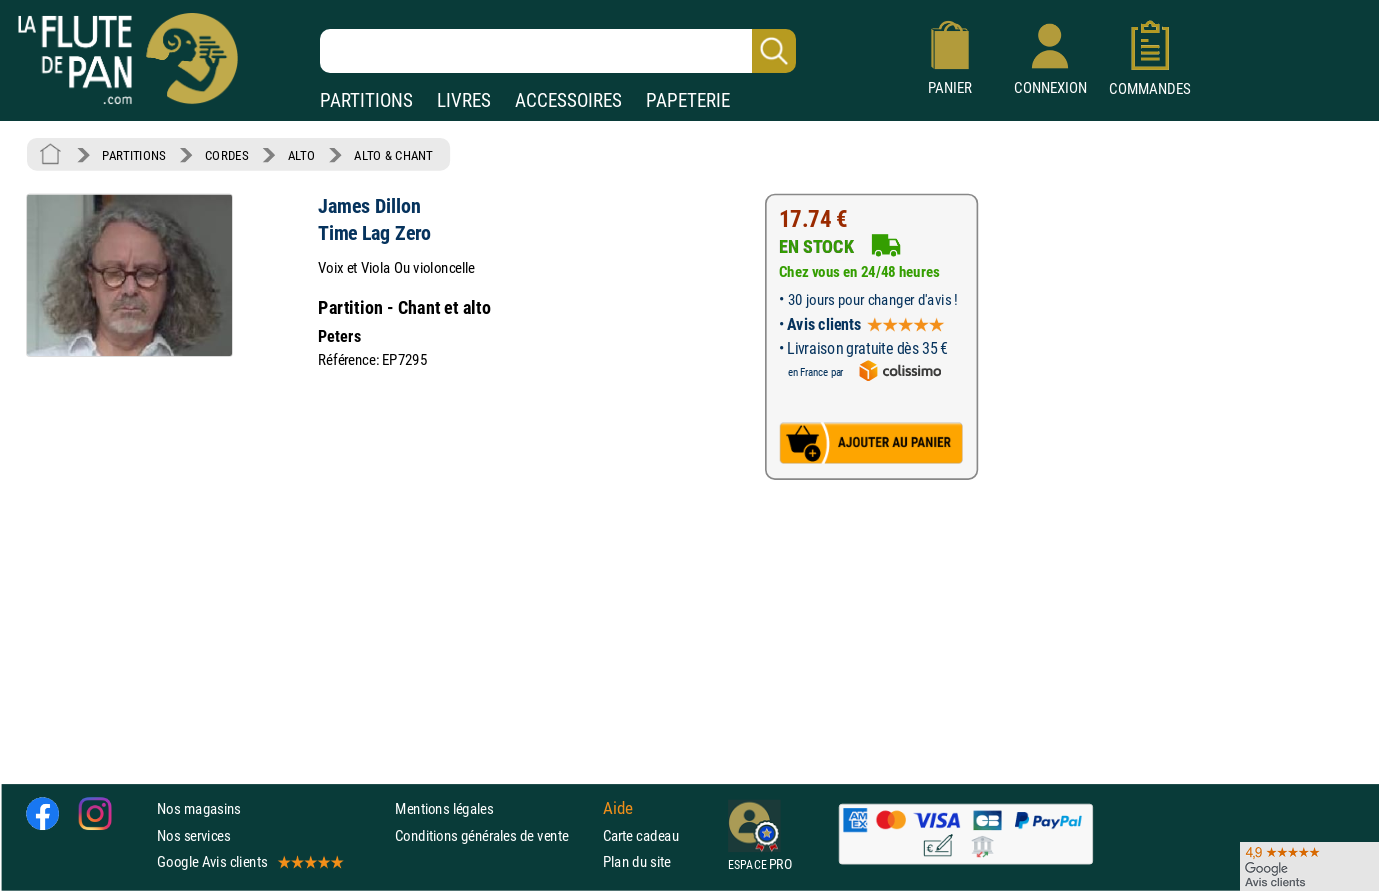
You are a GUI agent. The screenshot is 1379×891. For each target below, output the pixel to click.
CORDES (226, 155)
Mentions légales (444, 809)
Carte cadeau (641, 835)
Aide (618, 809)
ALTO (301, 155)
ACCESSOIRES (568, 100)
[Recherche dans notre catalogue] (558, 51)
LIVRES (464, 100)
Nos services (193, 835)
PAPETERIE (688, 100)
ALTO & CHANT (393, 155)
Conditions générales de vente (494, 835)
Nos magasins (199, 809)
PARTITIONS (366, 100)
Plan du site (637, 861)
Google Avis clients (249, 861)
